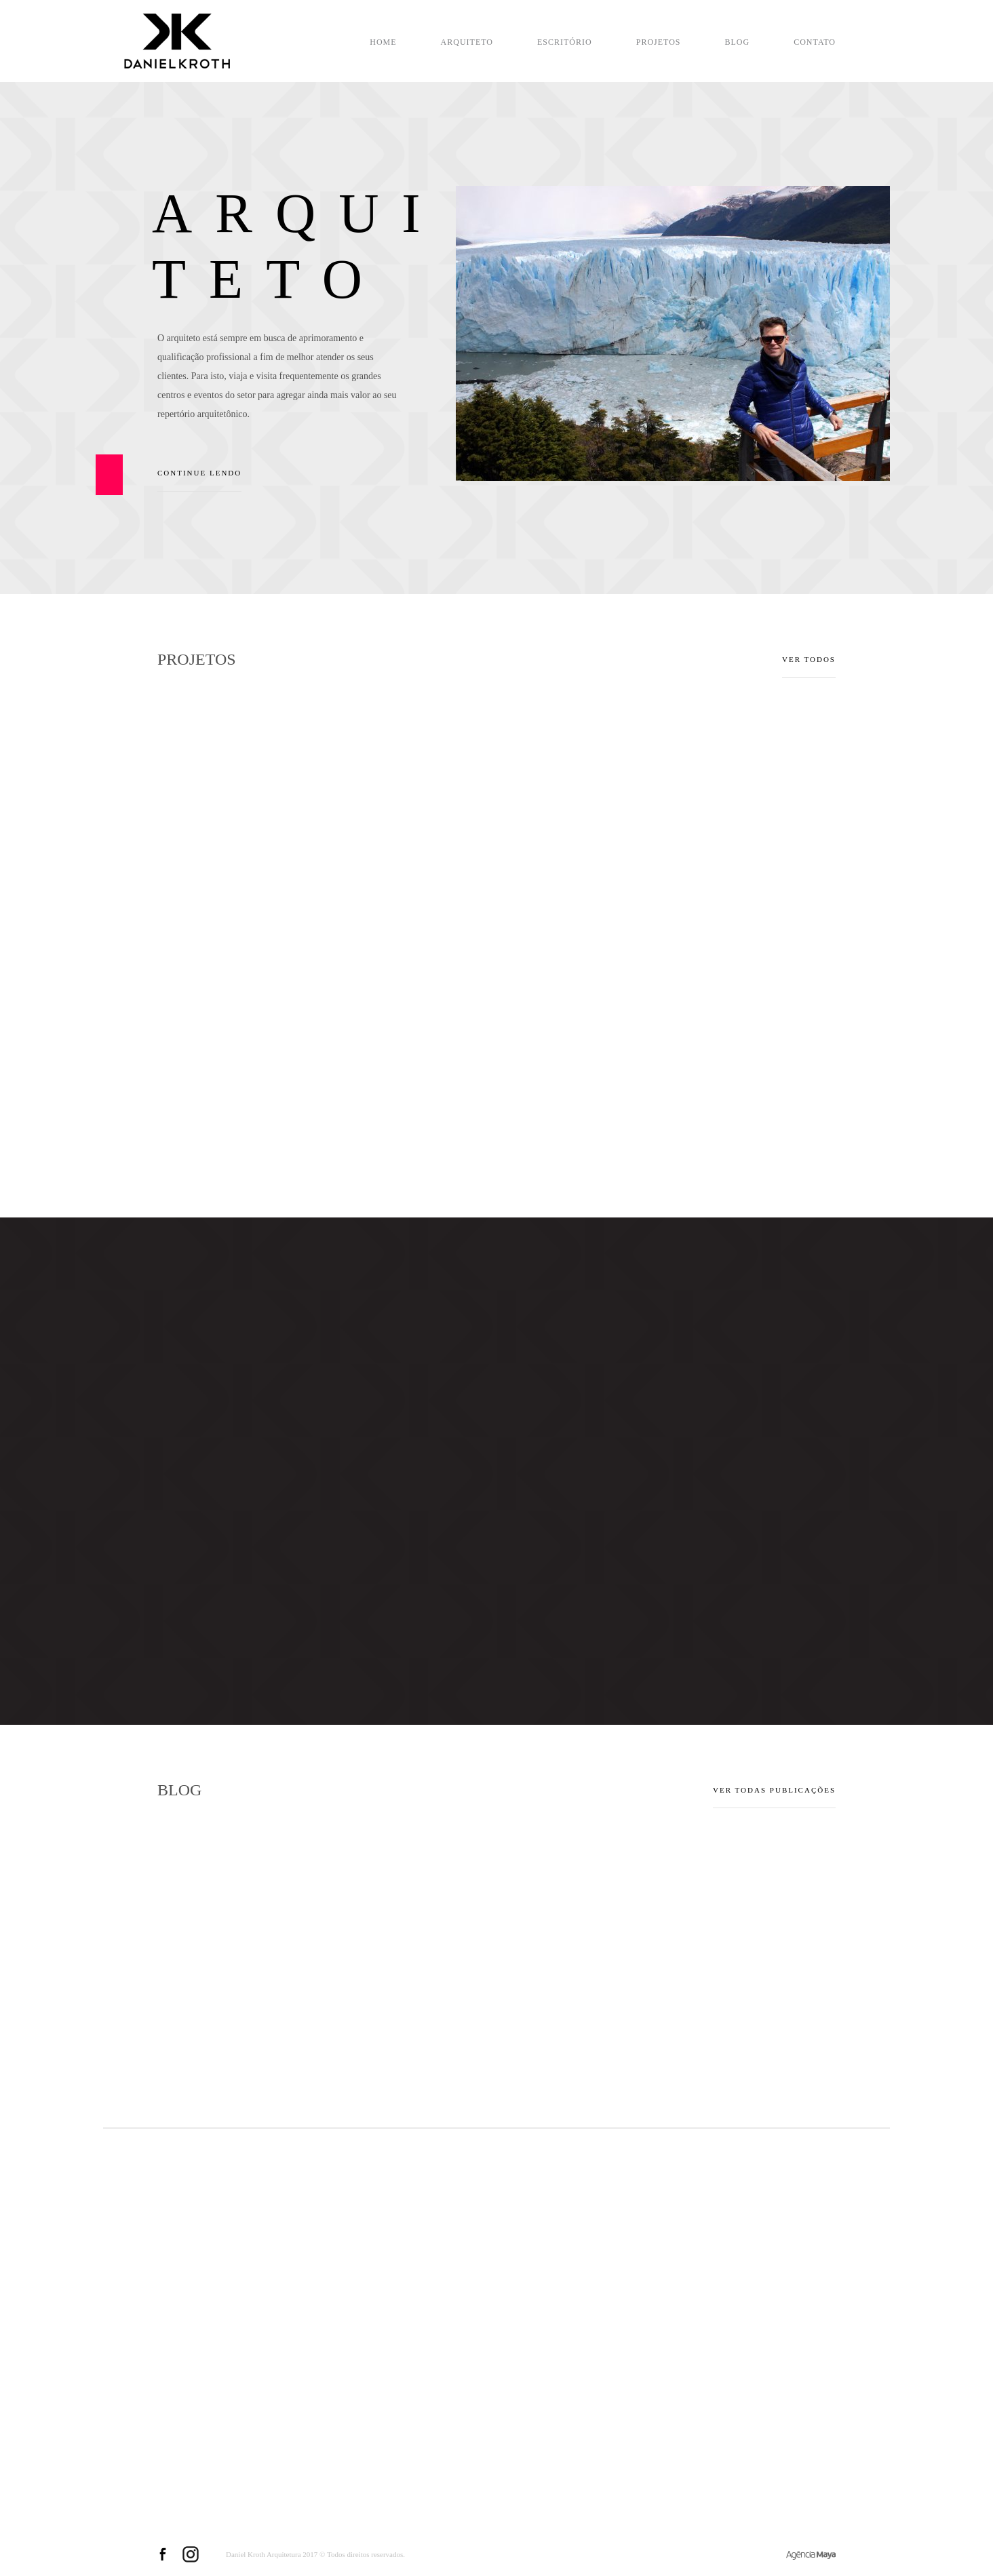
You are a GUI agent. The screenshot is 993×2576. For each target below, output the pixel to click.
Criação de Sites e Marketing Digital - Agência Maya (811, 2555)
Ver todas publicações (774, 1790)
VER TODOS (809, 659)
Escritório (564, 42)
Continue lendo (199, 480)
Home (383, 42)
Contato (815, 42)
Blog (737, 42)
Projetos (658, 42)
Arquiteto (467, 42)
